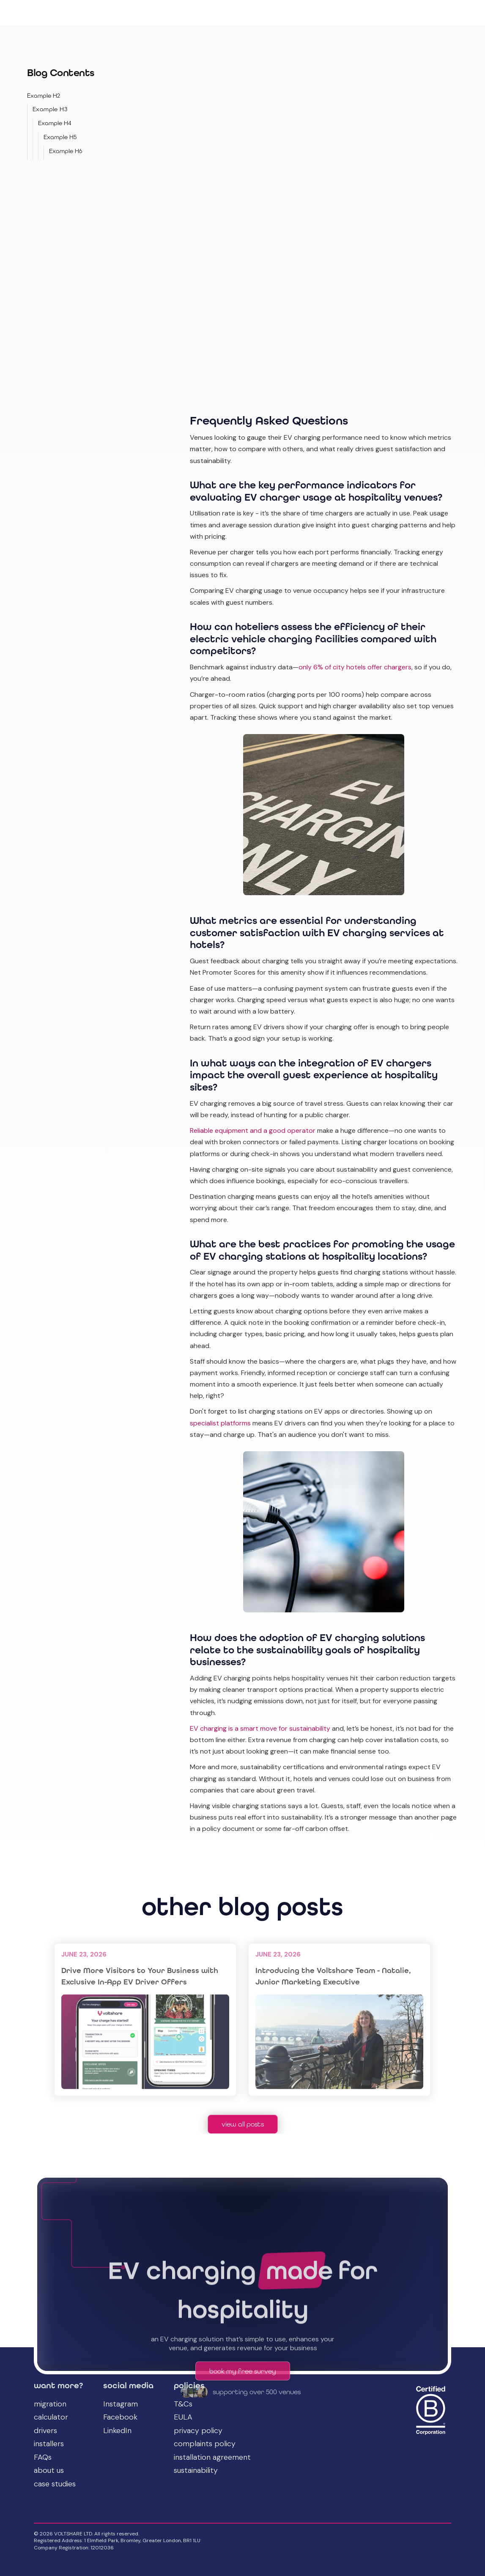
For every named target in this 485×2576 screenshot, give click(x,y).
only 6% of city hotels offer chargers (355, 667)
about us (49, 2470)
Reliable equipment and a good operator (252, 1130)
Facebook (120, 2417)
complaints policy (205, 2444)
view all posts (243, 2124)
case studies (55, 2484)
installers (49, 2444)
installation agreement (212, 2457)
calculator (51, 2417)
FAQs (43, 2457)
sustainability (196, 2470)
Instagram (120, 2404)
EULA (183, 2417)
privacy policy (198, 2431)
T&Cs (183, 2404)
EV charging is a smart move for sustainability (260, 1728)
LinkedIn (117, 2431)
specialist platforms (220, 1423)
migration (50, 2404)
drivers (45, 2431)
